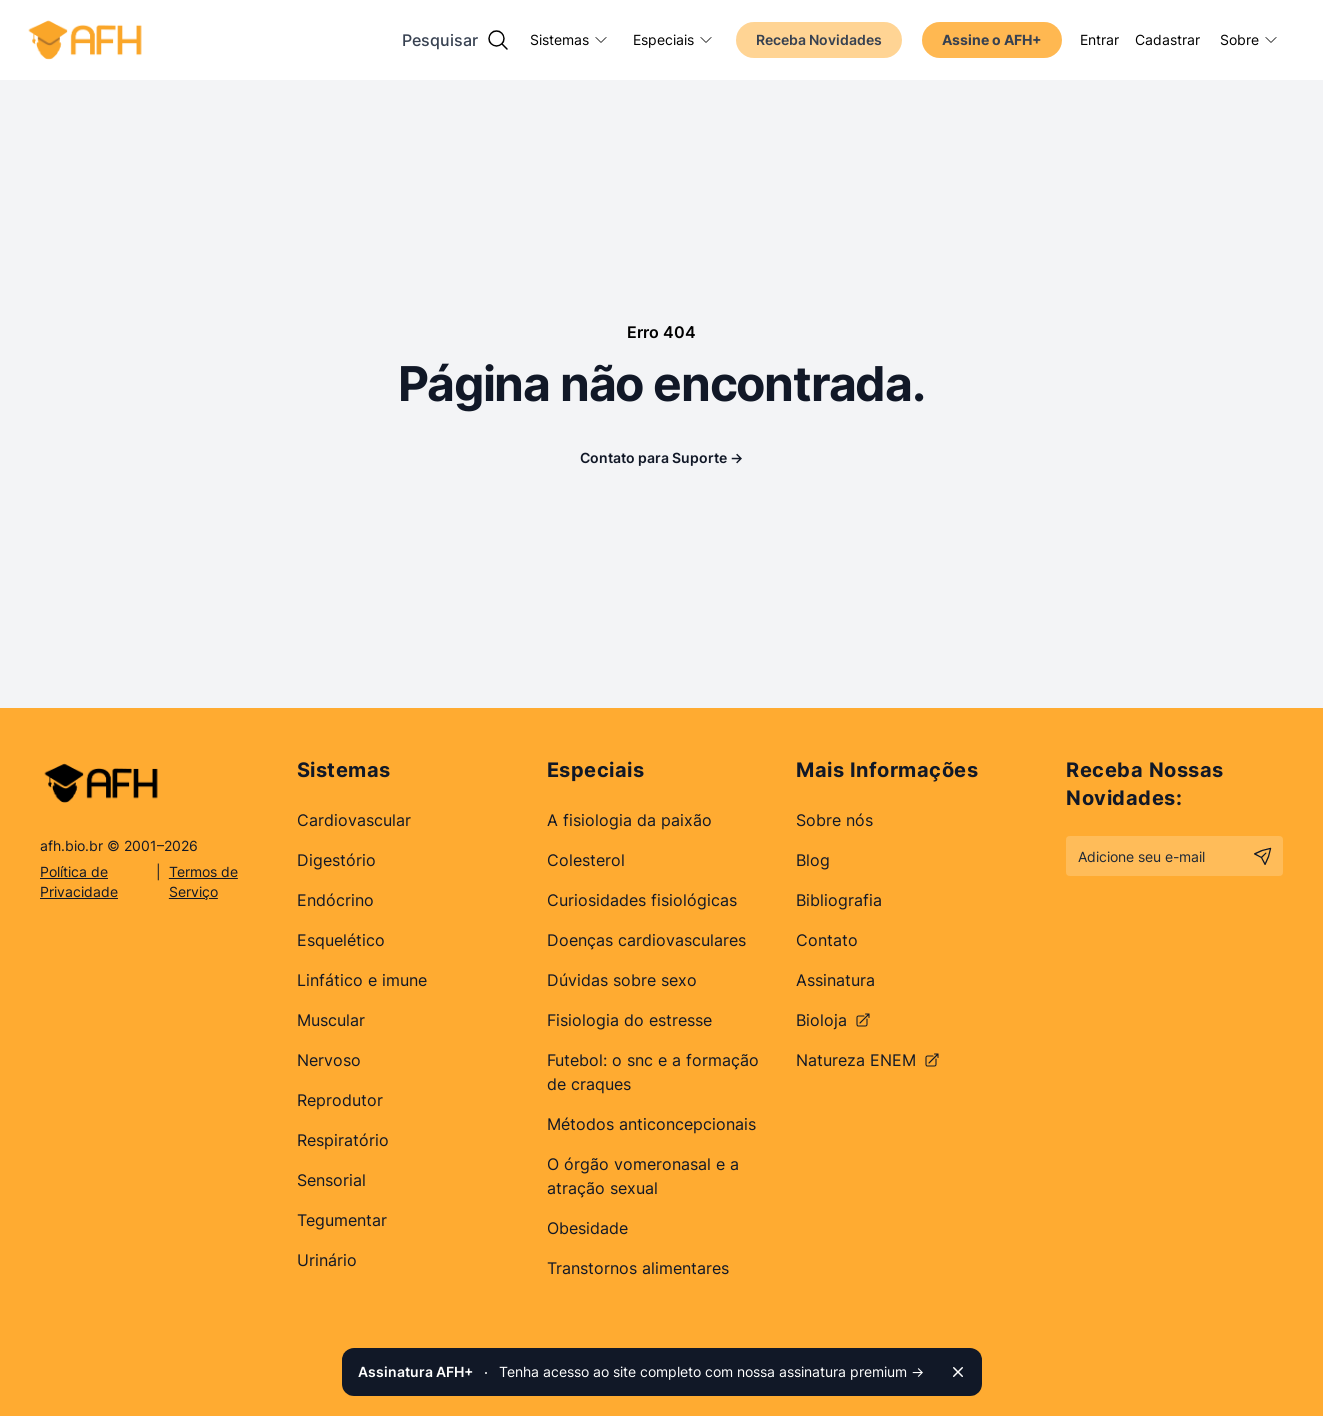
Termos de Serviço (203, 881)
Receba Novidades (819, 39)
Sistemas (569, 39)
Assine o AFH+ (992, 39)
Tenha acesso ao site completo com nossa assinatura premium (641, 1371)
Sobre (1249, 39)
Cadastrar (1167, 39)
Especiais (673, 39)
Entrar (1099, 39)
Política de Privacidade (79, 881)
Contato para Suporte (661, 457)
